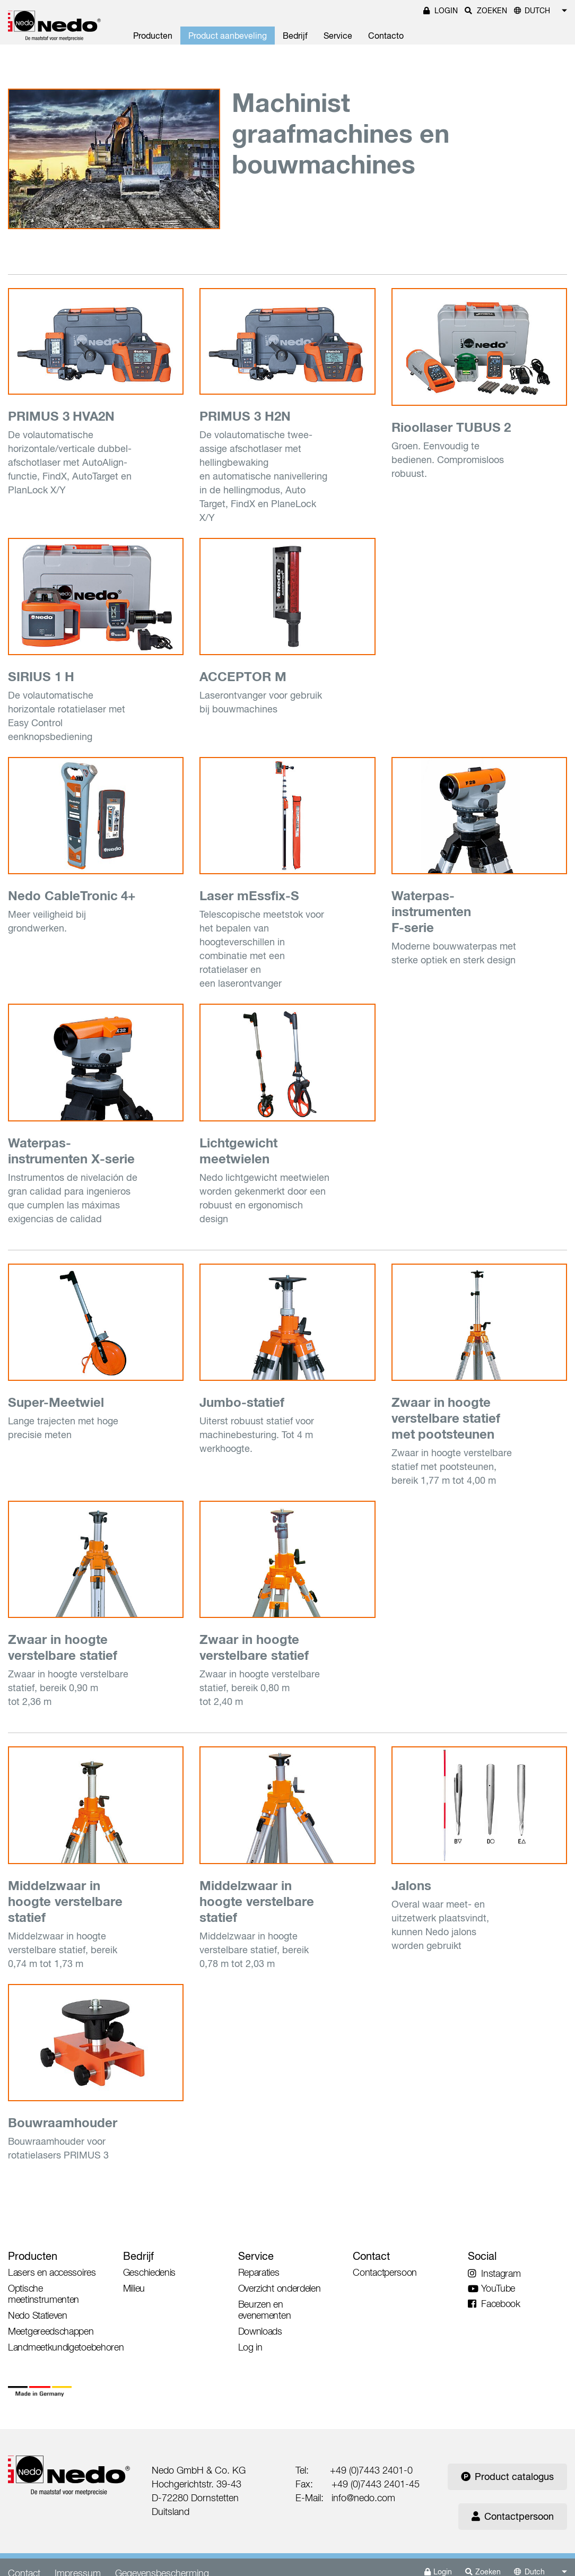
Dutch (537, 10)
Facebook (494, 2303)
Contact (371, 2256)
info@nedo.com (363, 2497)
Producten (152, 35)
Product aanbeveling (227, 35)
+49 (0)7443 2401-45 (376, 2484)
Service (338, 35)
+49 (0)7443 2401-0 (371, 2470)
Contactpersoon (513, 2516)
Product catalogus (507, 2476)
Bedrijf (295, 35)
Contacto (386, 35)
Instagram (494, 2273)
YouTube (491, 2288)
